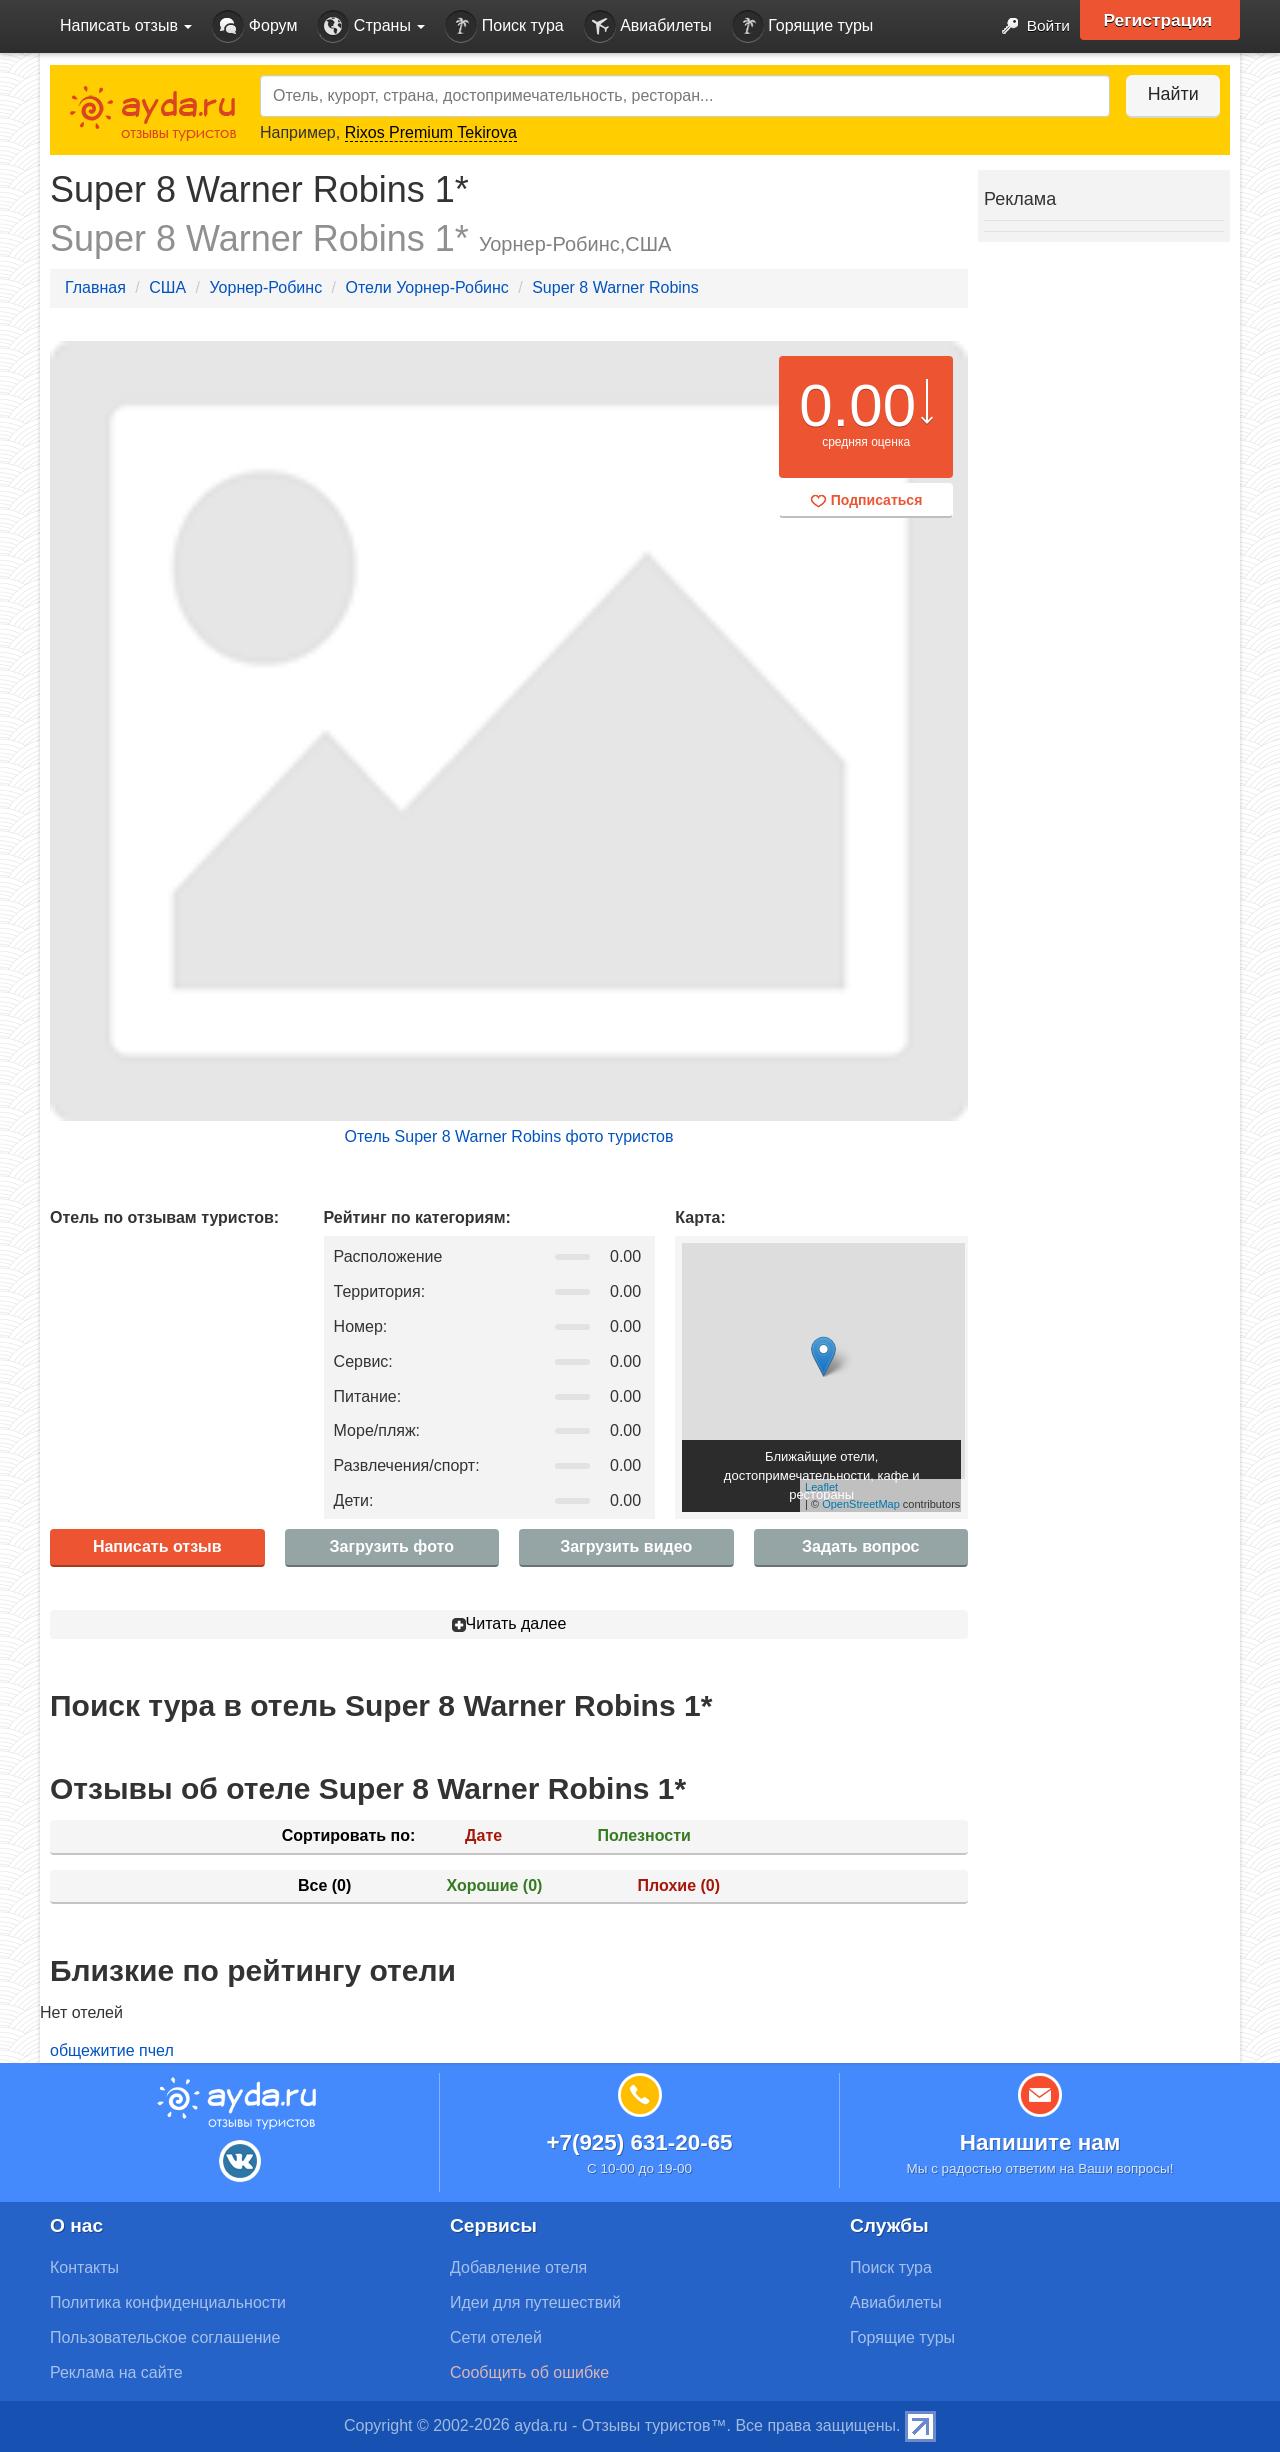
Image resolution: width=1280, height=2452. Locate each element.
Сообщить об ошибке (529, 2372)
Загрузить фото (392, 1546)
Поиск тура (504, 26)
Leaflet (821, 1487)
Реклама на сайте (116, 2372)
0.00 (857, 405)
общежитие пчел (112, 2050)
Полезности (643, 1835)
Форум (254, 26)
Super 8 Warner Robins (615, 287)
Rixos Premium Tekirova (431, 132)
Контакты (84, 2267)
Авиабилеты (648, 26)
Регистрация (1161, 20)
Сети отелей (496, 2337)
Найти (1169, 94)
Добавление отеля (518, 2267)
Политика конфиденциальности (168, 2302)
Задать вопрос (860, 1546)
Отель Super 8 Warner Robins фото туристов (508, 1136)
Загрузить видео (626, 1546)
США (167, 287)
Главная (95, 287)
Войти (1029, 26)
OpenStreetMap (861, 1504)
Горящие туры (803, 26)
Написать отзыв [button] (126, 25)
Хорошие (495, 1885)
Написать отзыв (157, 1546)
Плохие (679, 1885)
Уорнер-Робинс (265, 287)
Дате (483, 1835)
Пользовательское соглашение (165, 2337)
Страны (371, 26)
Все (324, 1885)
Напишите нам (1040, 2142)
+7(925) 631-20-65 (639, 2142)
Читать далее (509, 1623)
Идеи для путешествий (535, 2302)
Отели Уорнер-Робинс (426, 287)
